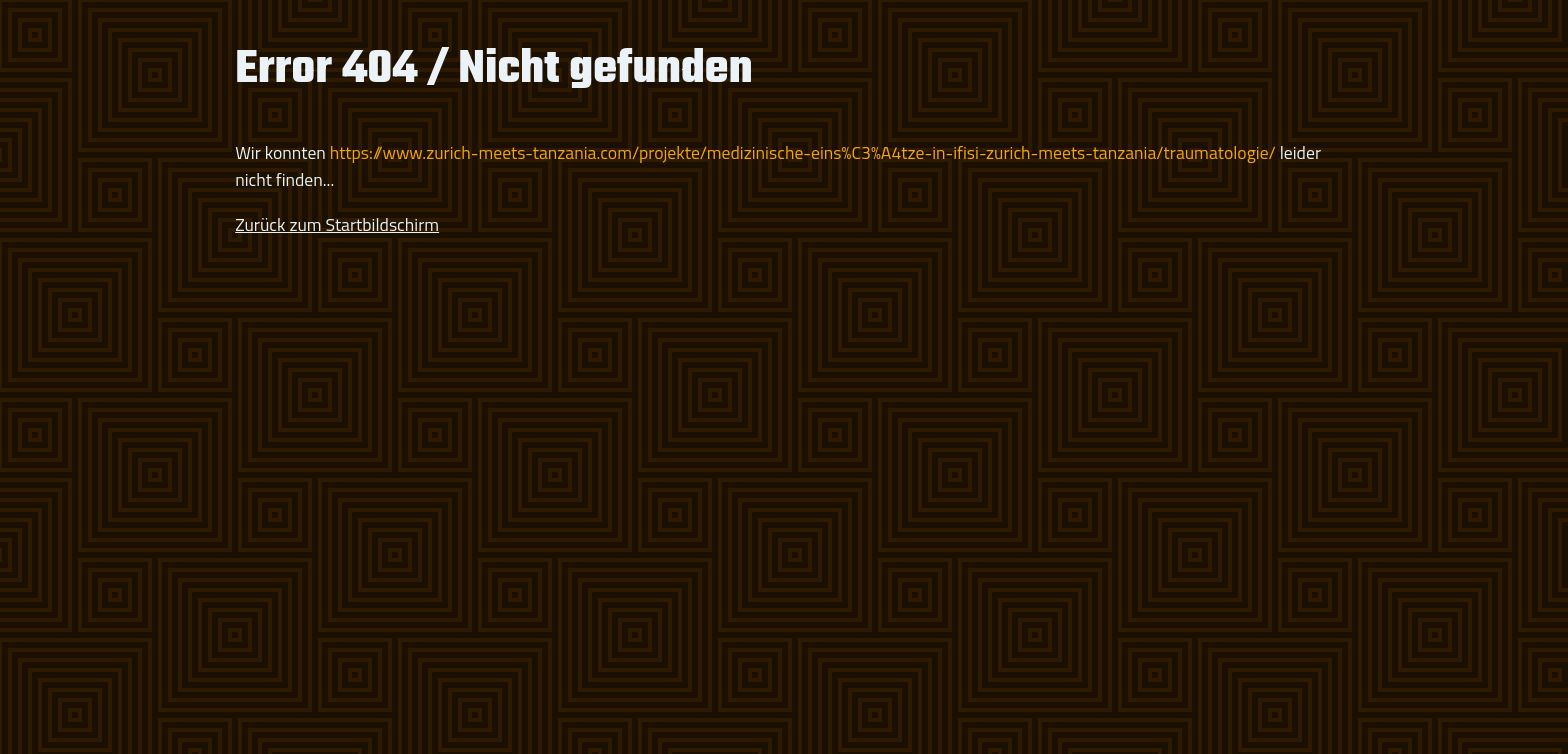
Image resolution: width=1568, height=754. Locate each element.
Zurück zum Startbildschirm (337, 224)
